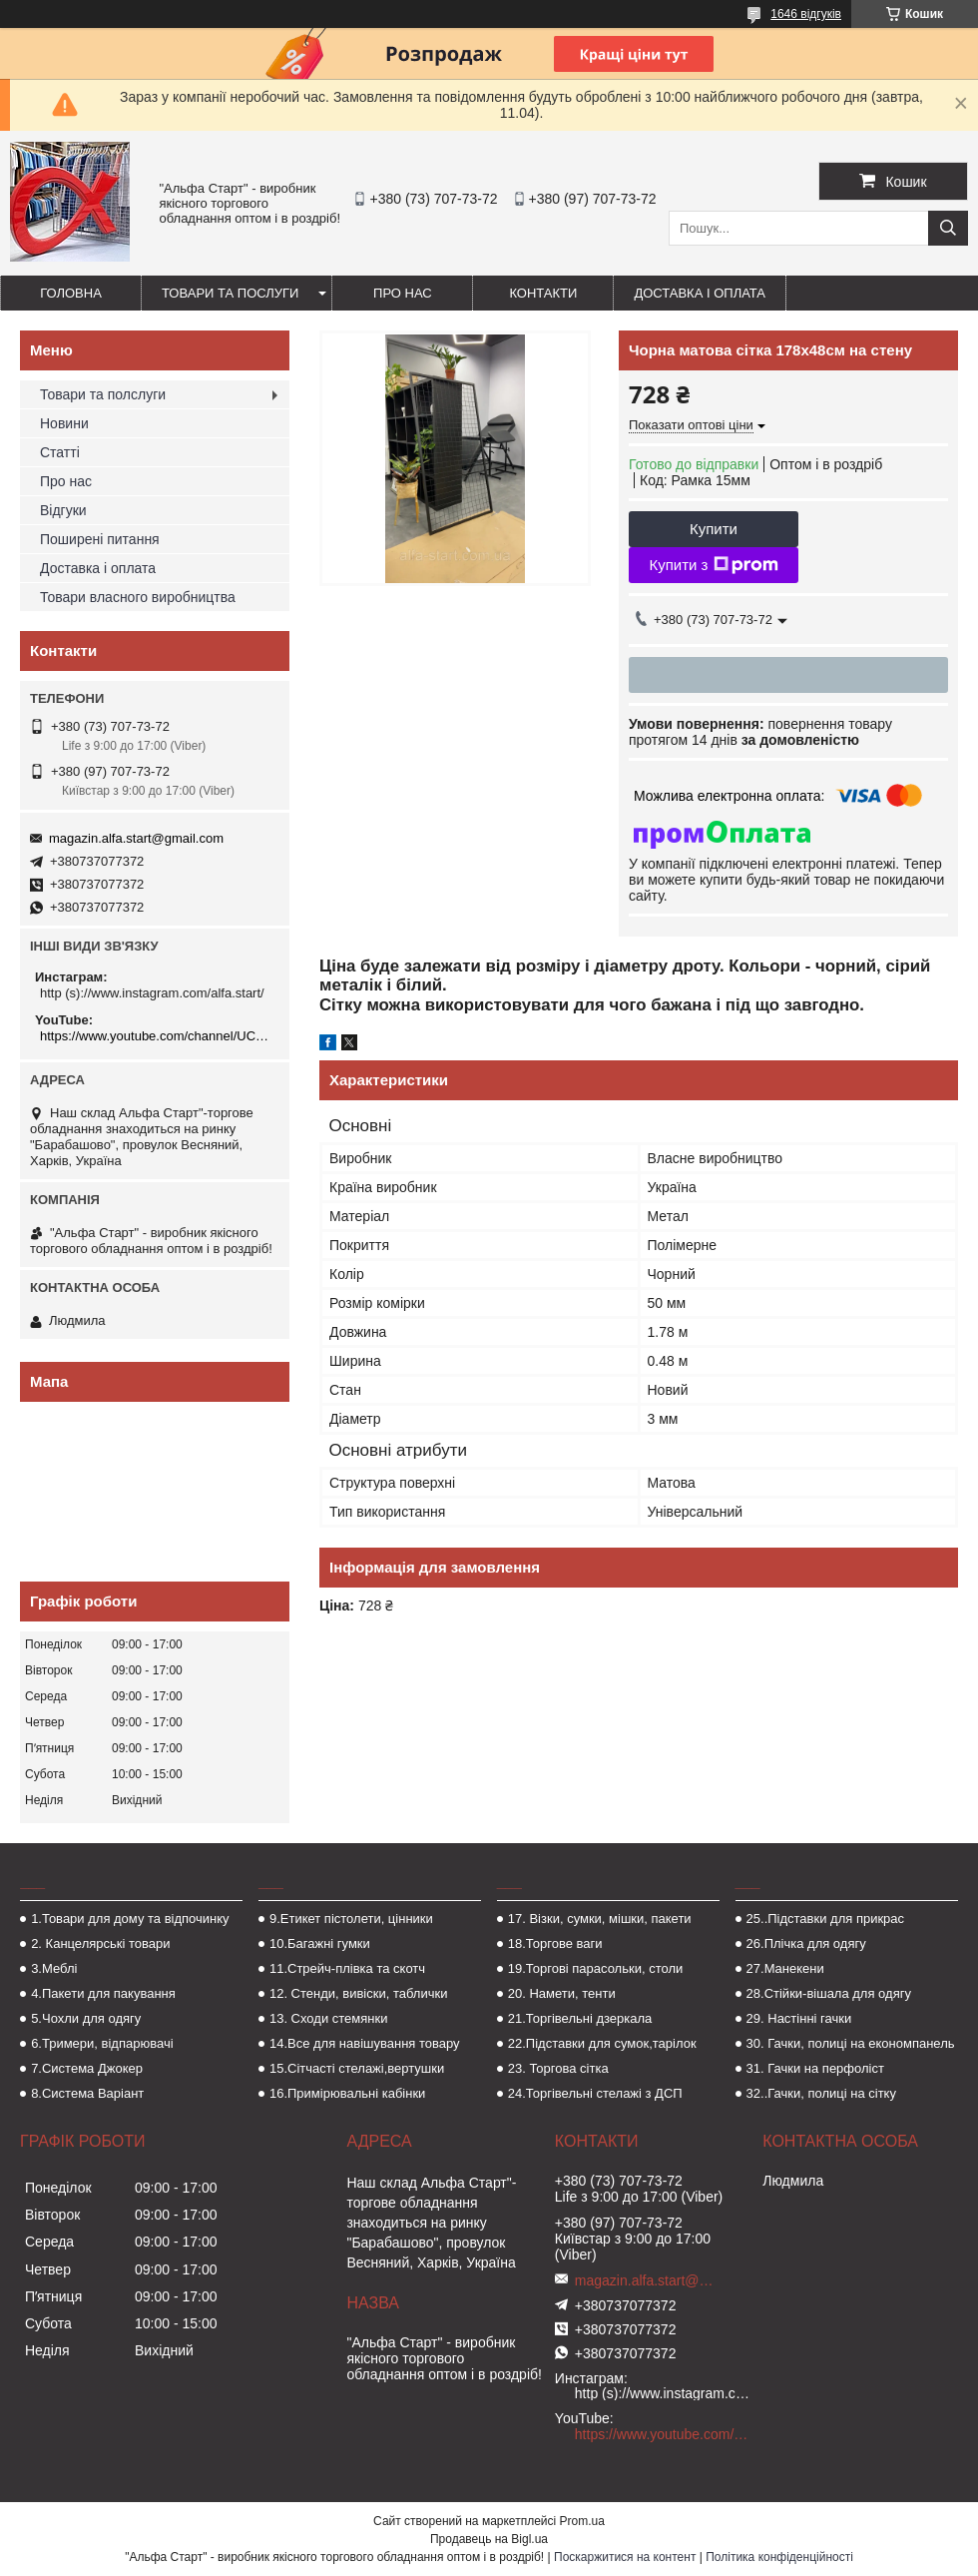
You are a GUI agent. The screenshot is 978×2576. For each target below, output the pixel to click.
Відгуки (63, 510)
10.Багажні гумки (319, 1943)
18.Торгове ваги (555, 1943)
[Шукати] (948, 228)
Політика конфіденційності (779, 2557)
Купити (713, 528)
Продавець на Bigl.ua (489, 2539)
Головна (71, 293)
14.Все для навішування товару (364, 2043)
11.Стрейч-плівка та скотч (347, 1968)
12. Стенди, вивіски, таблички (358, 1993)
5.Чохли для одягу (86, 2018)
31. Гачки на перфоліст (815, 2068)
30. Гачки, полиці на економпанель (850, 2043)
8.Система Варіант (87, 2093)
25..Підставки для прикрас (825, 1918)
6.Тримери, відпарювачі (102, 2043)
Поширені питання (100, 539)
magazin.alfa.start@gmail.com (136, 838)
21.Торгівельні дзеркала (580, 2018)
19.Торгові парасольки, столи (596, 1968)
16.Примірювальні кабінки (347, 2093)
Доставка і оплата (699, 293)
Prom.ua (582, 2521)
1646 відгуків (805, 14)
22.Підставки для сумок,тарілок (602, 2043)
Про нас (402, 293)
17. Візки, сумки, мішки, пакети (600, 1918)
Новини (64, 423)
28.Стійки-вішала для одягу (828, 1993)
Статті (60, 452)
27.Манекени (785, 1968)
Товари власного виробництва (138, 597)
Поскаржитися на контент (625, 2557)
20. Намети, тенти (562, 1993)
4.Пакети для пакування (103, 1993)
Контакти (543, 293)
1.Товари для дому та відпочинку (130, 1918)
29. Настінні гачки (799, 2018)
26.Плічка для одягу (806, 1943)
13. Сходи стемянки (328, 2018)
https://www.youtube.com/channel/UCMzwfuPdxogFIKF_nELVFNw (157, 1035)
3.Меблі (54, 1968)
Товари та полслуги (103, 394)
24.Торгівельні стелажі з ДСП (595, 2093)
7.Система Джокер (87, 2068)
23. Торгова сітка (558, 2068)
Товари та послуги (230, 293)
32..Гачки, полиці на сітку (821, 2093)
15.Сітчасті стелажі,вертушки (356, 2068)
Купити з (713, 565)
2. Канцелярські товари (100, 1943)
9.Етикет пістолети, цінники (351, 1918)
